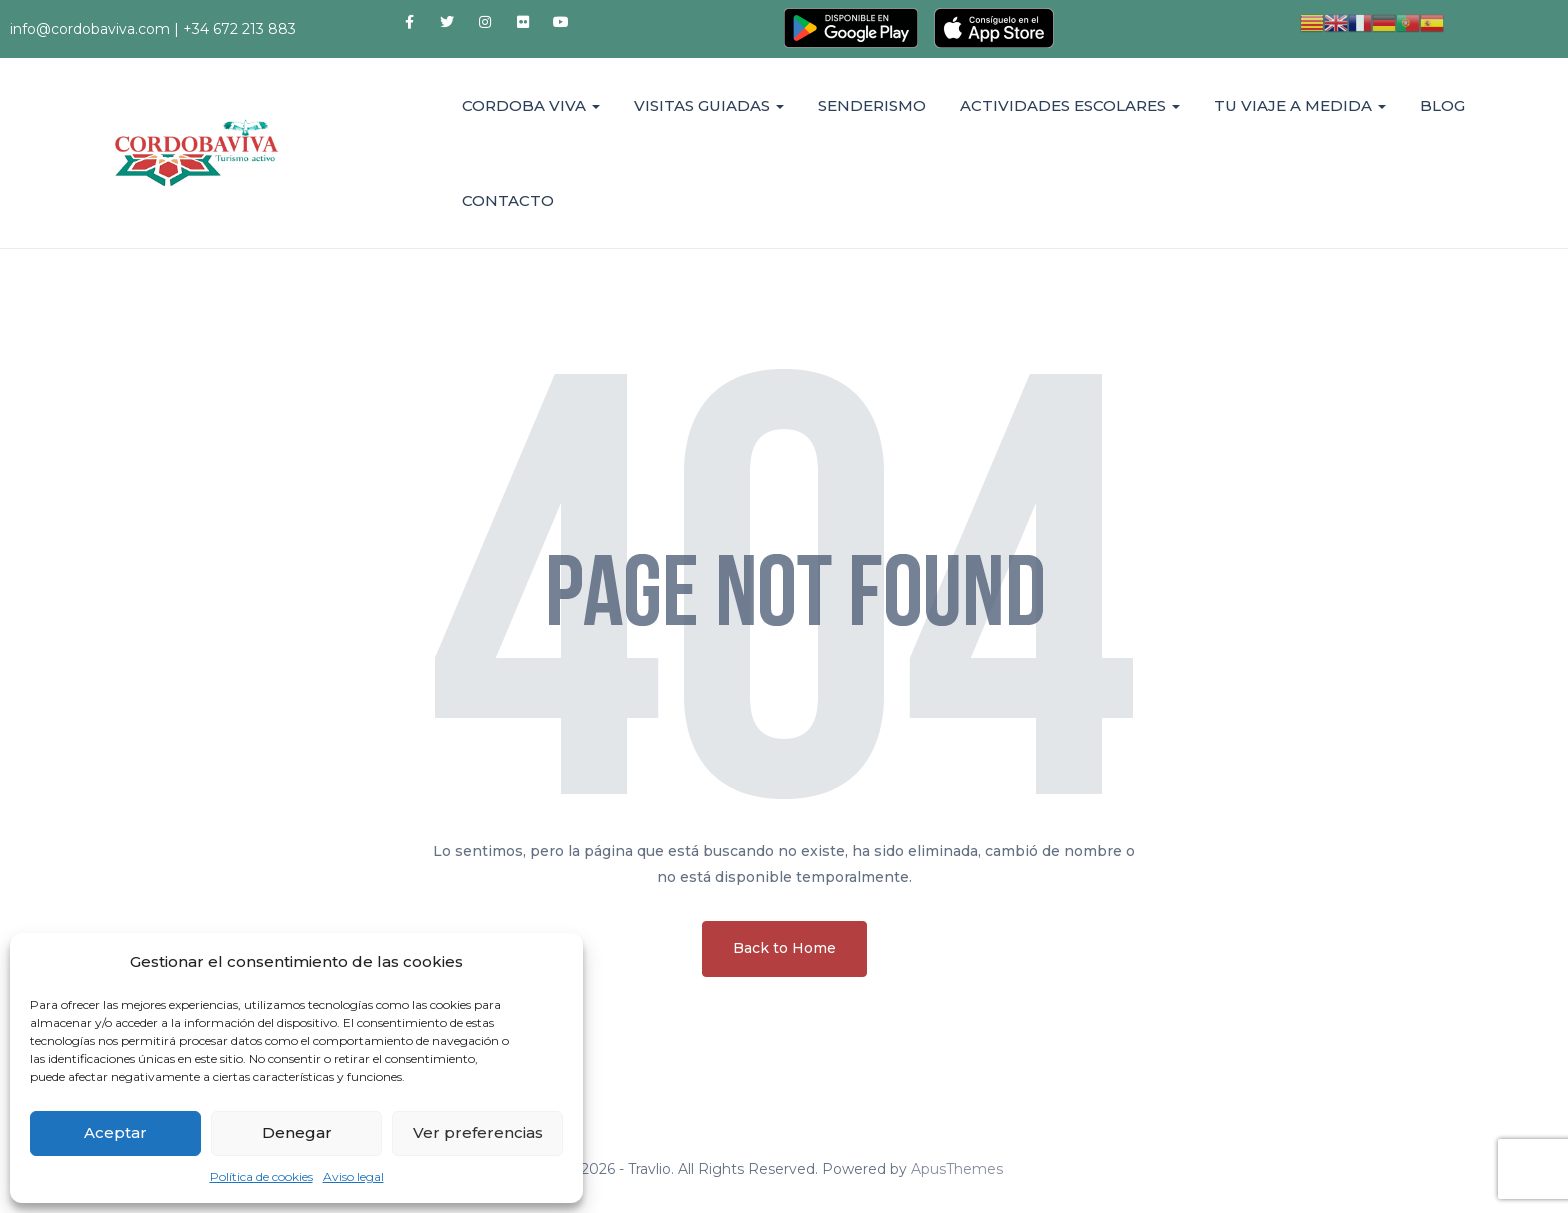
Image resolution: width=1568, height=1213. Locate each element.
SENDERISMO (872, 105)
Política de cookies (261, 1176)
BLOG (1442, 105)
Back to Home (784, 948)
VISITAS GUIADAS (709, 105)
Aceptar (115, 1132)
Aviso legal (353, 1176)
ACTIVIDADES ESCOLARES (1070, 105)
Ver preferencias (478, 1132)
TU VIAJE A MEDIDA (1300, 105)
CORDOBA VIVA (531, 105)
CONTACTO (508, 200)
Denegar (297, 1132)
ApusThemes (957, 1169)
